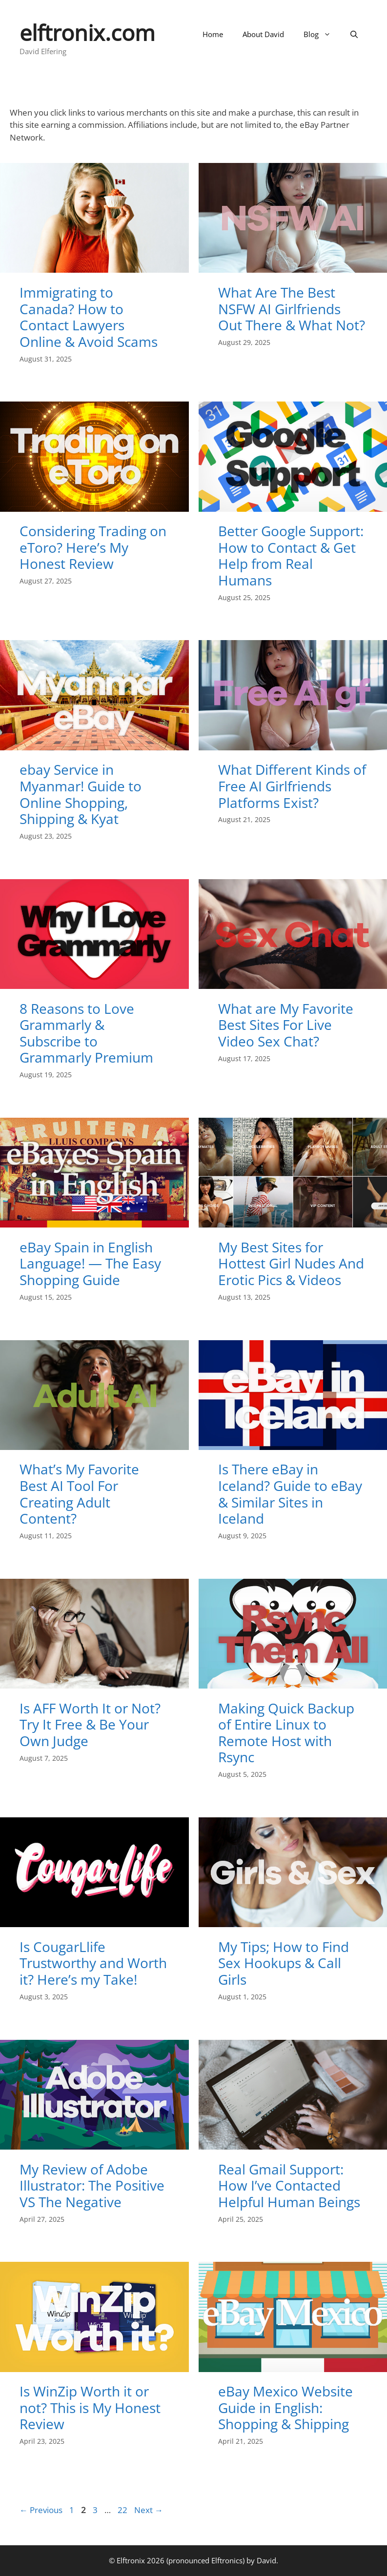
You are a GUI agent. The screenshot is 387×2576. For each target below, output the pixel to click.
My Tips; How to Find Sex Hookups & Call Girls (283, 1963)
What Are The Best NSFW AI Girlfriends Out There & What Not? (291, 308)
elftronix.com (87, 32)
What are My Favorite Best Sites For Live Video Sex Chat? (285, 1024)
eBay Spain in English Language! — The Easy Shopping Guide (90, 1263)
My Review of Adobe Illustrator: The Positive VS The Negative (92, 2185)
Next (148, 2510)
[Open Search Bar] (354, 34)
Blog (322, 34)
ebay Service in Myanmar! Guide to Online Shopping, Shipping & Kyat (81, 794)
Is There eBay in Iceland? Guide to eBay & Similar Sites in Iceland (290, 1494)
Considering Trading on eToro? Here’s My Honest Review (93, 547)
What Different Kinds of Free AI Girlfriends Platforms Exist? (292, 785)
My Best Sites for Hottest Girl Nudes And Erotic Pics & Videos (291, 1263)
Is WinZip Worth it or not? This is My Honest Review (90, 2407)
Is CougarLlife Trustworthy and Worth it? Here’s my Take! (93, 1963)
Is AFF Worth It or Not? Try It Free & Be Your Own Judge (90, 1724)
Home (213, 34)
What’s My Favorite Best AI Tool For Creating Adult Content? (79, 1494)
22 (123, 2510)
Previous (41, 2510)
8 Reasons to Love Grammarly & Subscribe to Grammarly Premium (86, 1033)
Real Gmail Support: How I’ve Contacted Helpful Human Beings (289, 2185)
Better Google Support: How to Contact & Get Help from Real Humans (291, 555)
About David (263, 34)
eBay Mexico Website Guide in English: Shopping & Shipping (285, 2407)
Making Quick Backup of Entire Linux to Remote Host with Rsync (286, 1733)
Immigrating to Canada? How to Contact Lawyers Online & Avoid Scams (89, 317)
